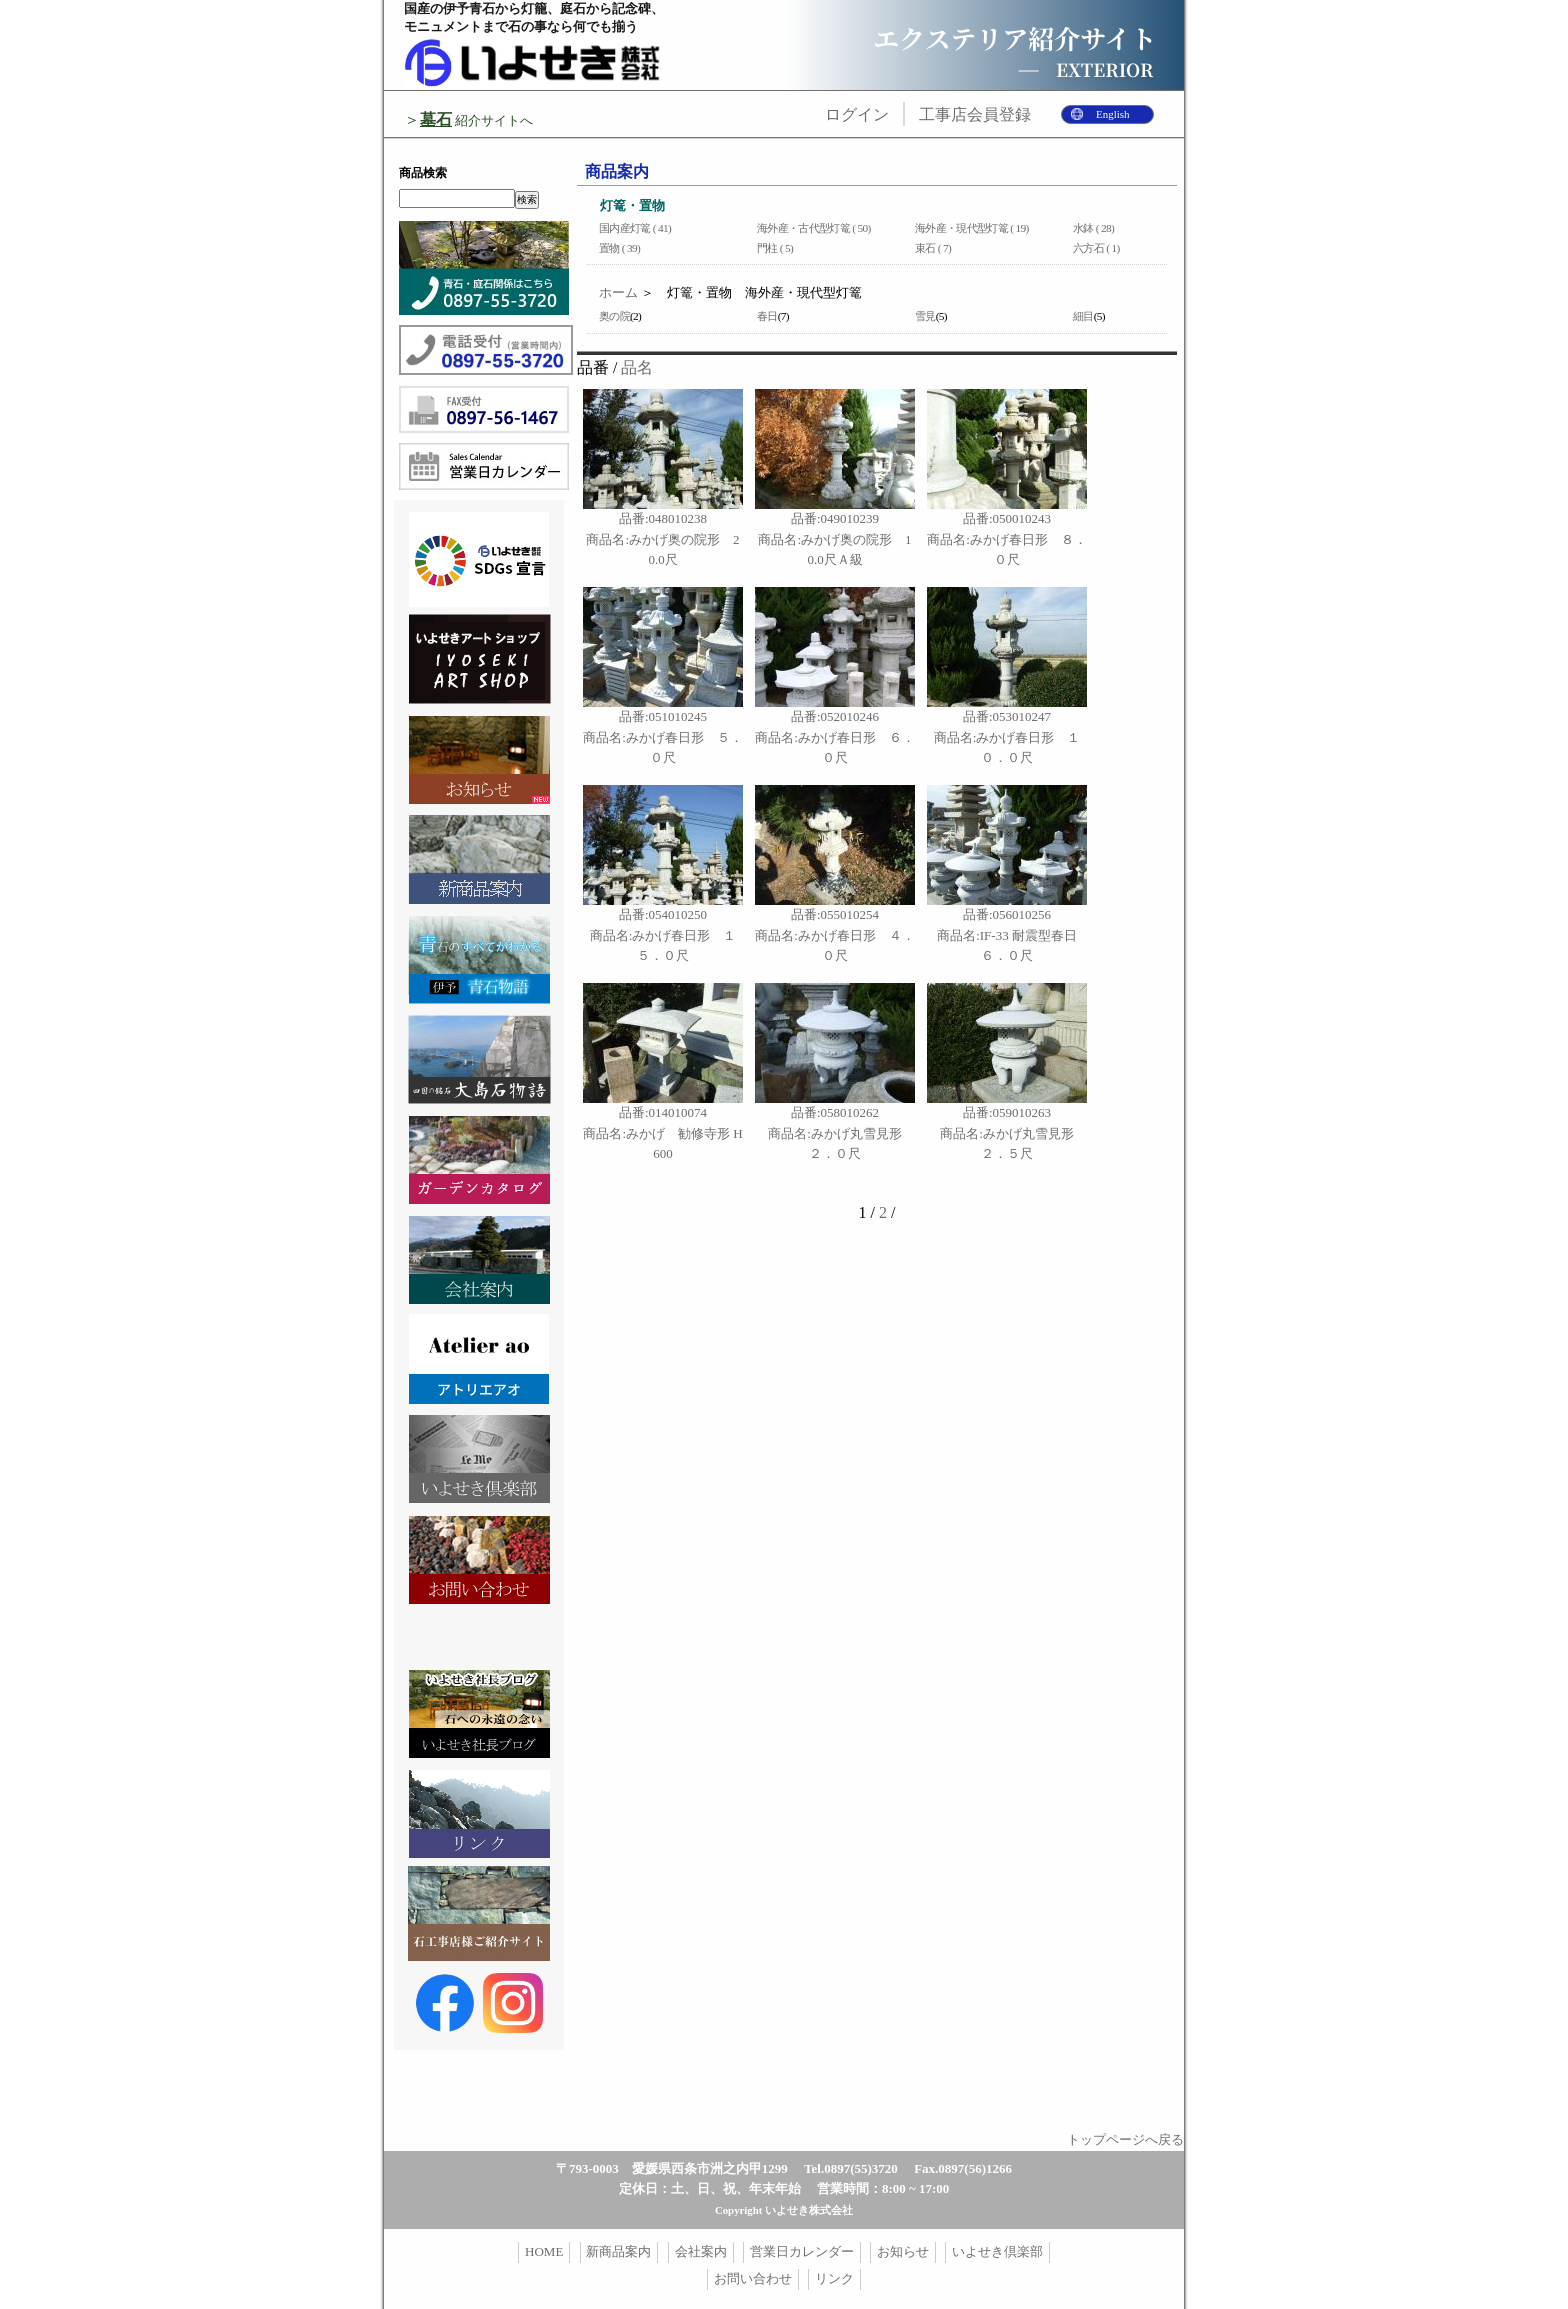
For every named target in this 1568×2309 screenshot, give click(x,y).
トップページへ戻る (1125, 2139)
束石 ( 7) (933, 248)
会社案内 (701, 2251)
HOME (544, 2251)
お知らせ (903, 2251)
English (1113, 114)
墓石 (436, 119)
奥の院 (614, 316)
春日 (767, 316)
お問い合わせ (753, 2278)
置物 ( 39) (619, 248)
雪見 (925, 316)
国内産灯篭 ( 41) (635, 228)
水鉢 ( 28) (1093, 228)
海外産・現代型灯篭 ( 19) (972, 228)
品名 (637, 367)
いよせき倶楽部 (997, 2251)
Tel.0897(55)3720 (851, 2168)
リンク (834, 2278)
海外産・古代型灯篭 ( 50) (814, 228)
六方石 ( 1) (1096, 248)
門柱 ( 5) (775, 248)
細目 (1083, 316)
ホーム (618, 292)
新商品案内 (618, 2251)
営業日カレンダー (802, 2251)
